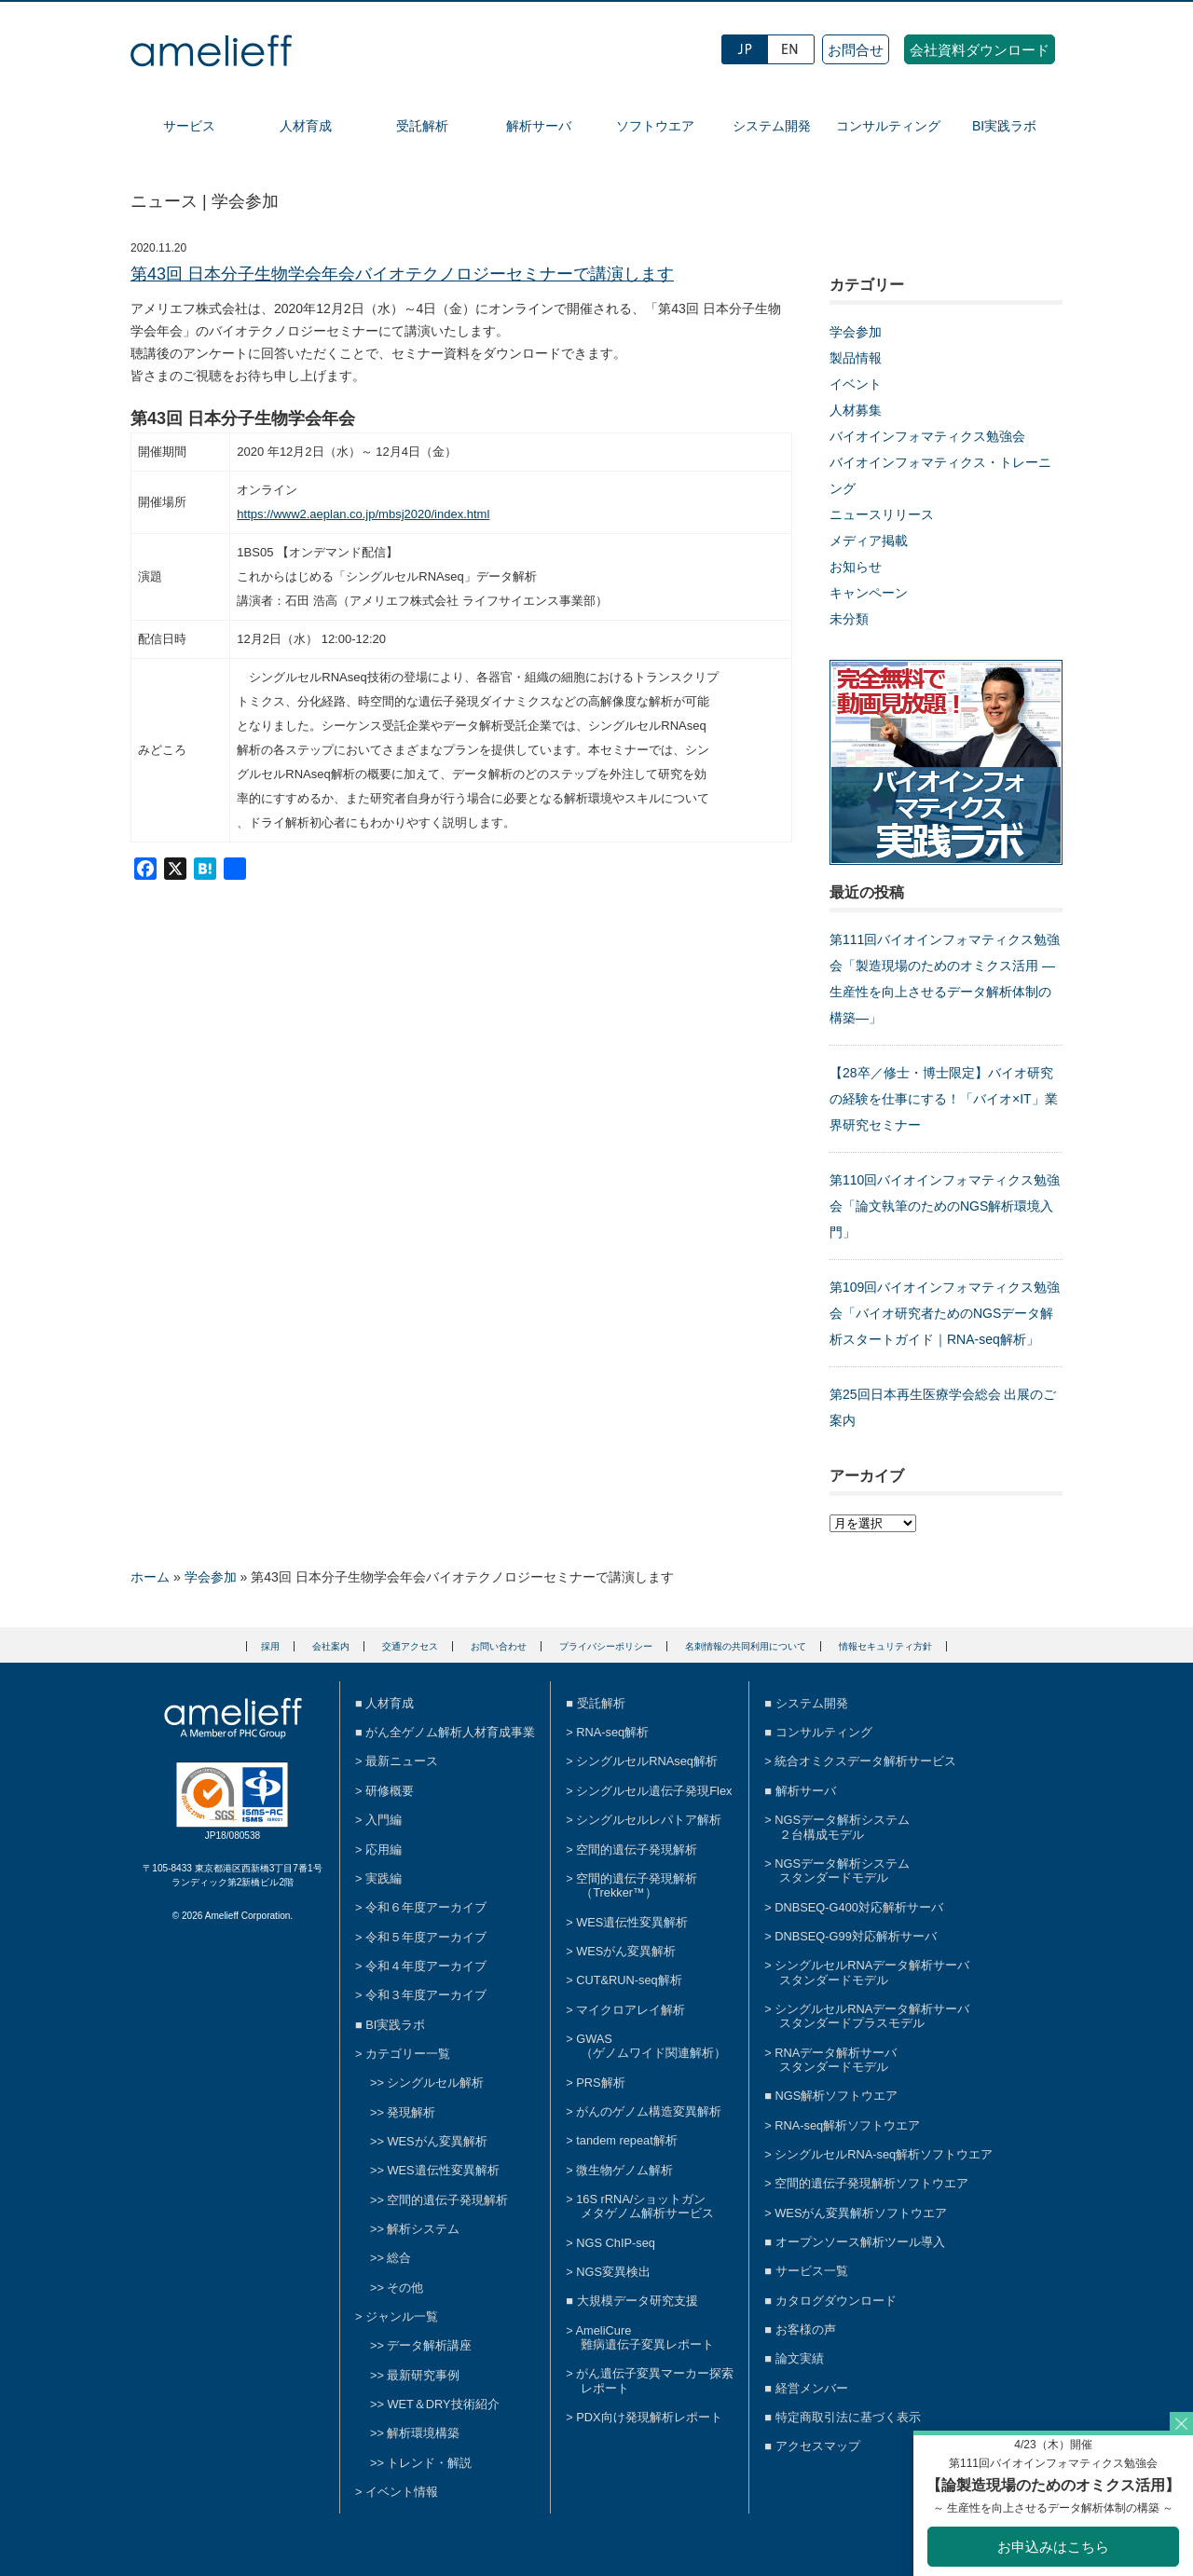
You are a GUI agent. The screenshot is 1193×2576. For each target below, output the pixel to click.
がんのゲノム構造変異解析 (648, 2111)
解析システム (423, 2229)
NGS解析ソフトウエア (836, 2096)
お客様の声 (805, 2329)
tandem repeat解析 (627, 2140)
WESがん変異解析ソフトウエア (861, 2213)
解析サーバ (538, 125)
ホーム (150, 1576)
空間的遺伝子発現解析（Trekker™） (636, 1885)
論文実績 (799, 2358)
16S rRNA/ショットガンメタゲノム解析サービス (645, 2206)
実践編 (383, 1878)
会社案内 (331, 1646)
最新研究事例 (423, 2375)
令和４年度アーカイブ (426, 1966)
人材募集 (856, 410)
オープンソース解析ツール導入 (860, 2242)
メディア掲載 (869, 540)
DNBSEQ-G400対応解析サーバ (859, 1907)
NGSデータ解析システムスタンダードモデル (842, 1870)
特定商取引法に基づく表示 (848, 2417)
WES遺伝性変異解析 (443, 2170)
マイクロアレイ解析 (630, 2010)
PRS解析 (600, 2083)
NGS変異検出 (613, 2272)
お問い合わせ (499, 1646)
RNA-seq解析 (612, 1732)
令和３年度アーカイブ (426, 1995)
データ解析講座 (429, 2345)
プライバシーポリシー (605, 1646)
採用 (270, 1646)
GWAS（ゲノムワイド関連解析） (651, 2046)
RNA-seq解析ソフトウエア (847, 2125)
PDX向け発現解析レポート (648, 2417)
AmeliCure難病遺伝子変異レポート (645, 2337)
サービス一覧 (811, 2271)
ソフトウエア (655, 125)
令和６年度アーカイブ (426, 1907)
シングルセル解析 (435, 2083)
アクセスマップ (817, 2446)
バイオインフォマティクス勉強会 (927, 436)
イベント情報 (401, 2492)
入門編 (383, 1820)
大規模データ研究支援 (637, 2301)
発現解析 (411, 2112)
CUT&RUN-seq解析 (628, 1980)
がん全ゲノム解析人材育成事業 (450, 1732)
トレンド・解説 (429, 2463)
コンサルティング (888, 125)
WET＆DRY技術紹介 (443, 2404)
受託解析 (422, 125)
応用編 (383, 1850)
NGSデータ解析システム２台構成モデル (842, 1827)
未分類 (849, 618)
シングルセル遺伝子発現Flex (654, 1791)
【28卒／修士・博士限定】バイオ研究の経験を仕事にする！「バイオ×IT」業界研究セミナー (944, 1098)
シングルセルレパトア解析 (648, 1820)
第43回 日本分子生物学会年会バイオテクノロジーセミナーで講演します (402, 274)
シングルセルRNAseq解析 (647, 1761)
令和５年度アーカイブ (426, 1937)
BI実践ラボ (1004, 125)
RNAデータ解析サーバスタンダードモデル (836, 2060)
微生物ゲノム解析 (624, 2170)
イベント (856, 384)
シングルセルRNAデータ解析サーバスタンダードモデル (872, 1972)
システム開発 (772, 125)
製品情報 (856, 357)
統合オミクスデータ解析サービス (865, 1761)
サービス (189, 125)
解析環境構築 (423, 2433)
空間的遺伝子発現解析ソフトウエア (871, 2183)
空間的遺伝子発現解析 (447, 2200)
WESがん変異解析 (437, 2141)
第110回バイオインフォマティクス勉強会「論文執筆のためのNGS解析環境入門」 (945, 1206)
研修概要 (389, 1791)
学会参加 (856, 331)
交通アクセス (410, 1646)
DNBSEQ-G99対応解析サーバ (856, 1936)
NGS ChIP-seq (615, 2243)
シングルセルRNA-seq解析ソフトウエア (884, 2154)
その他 (405, 2288)
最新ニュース (401, 1761)
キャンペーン (869, 592)
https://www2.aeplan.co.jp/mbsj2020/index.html (363, 514)
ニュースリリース (882, 514)
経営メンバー (811, 2388)
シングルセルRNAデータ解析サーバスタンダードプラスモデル (872, 2016)
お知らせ (856, 566)
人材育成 (306, 125)
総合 (399, 2258)
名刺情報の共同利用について (745, 1646)
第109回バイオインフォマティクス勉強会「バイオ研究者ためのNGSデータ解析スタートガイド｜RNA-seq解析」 (945, 1313)
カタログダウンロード (836, 2301)
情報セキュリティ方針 (885, 1646)
